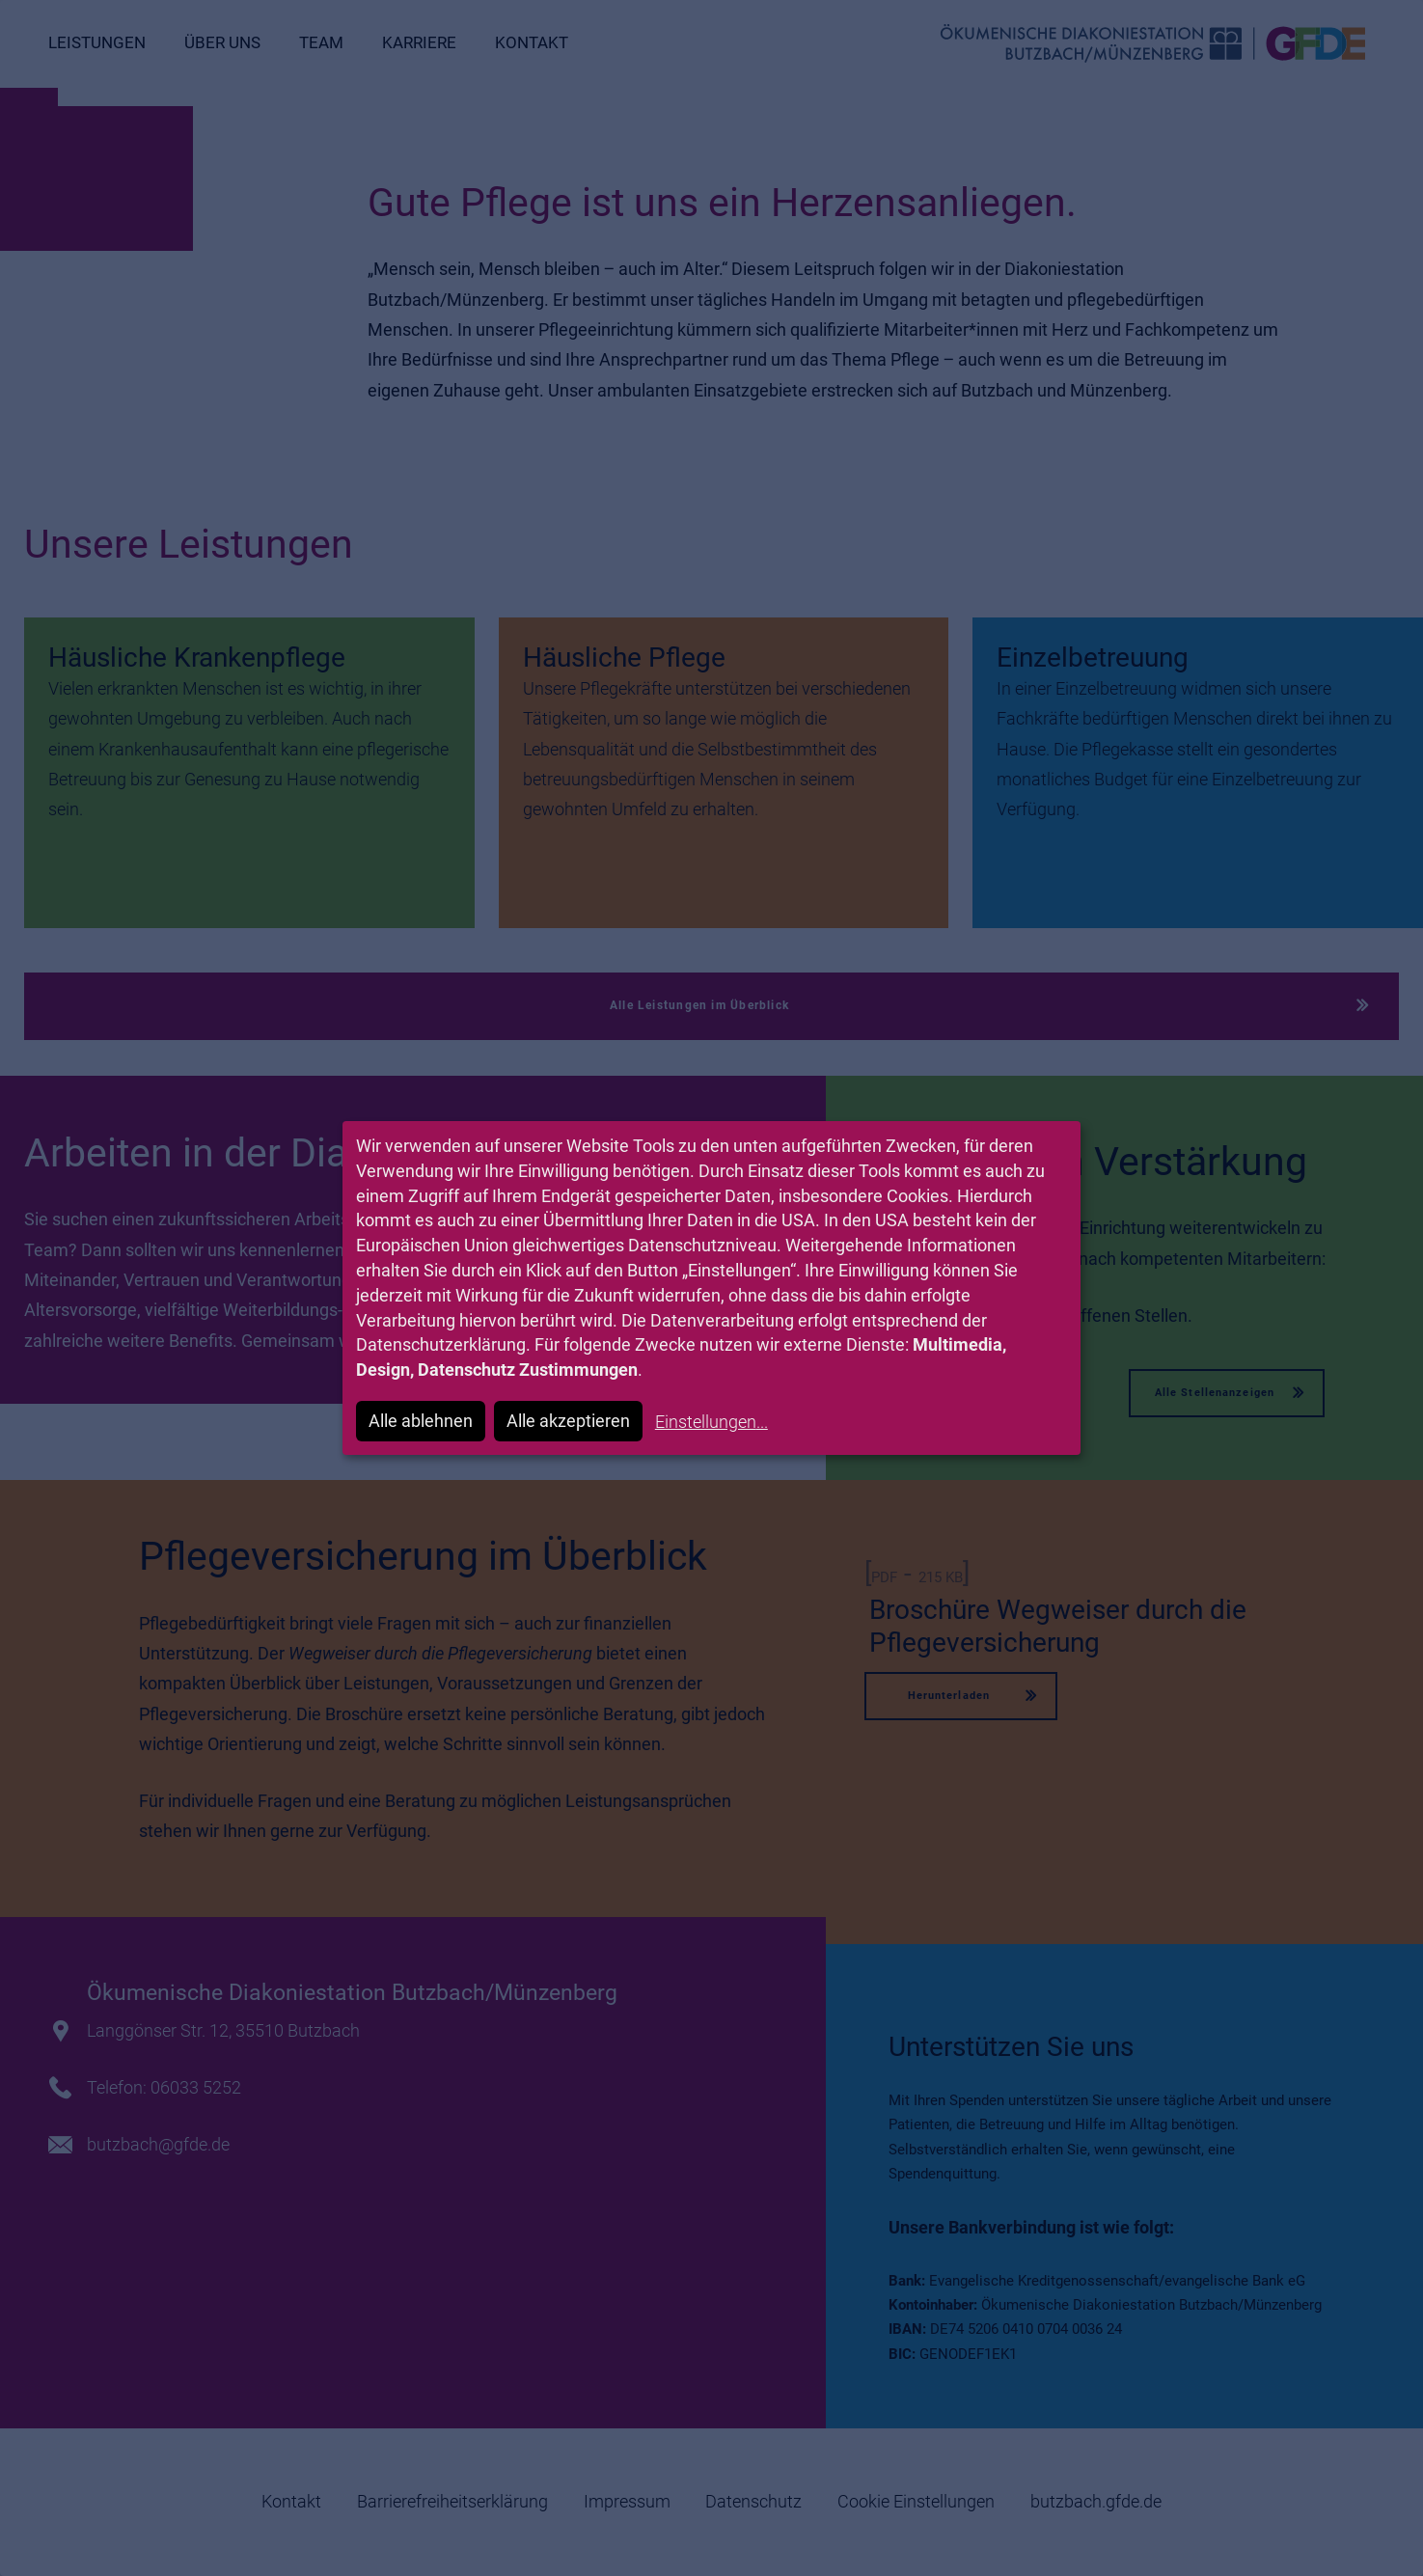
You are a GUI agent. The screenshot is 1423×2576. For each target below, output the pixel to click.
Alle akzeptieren (568, 1421)
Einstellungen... (711, 1421)
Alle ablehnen (421, 1421)
